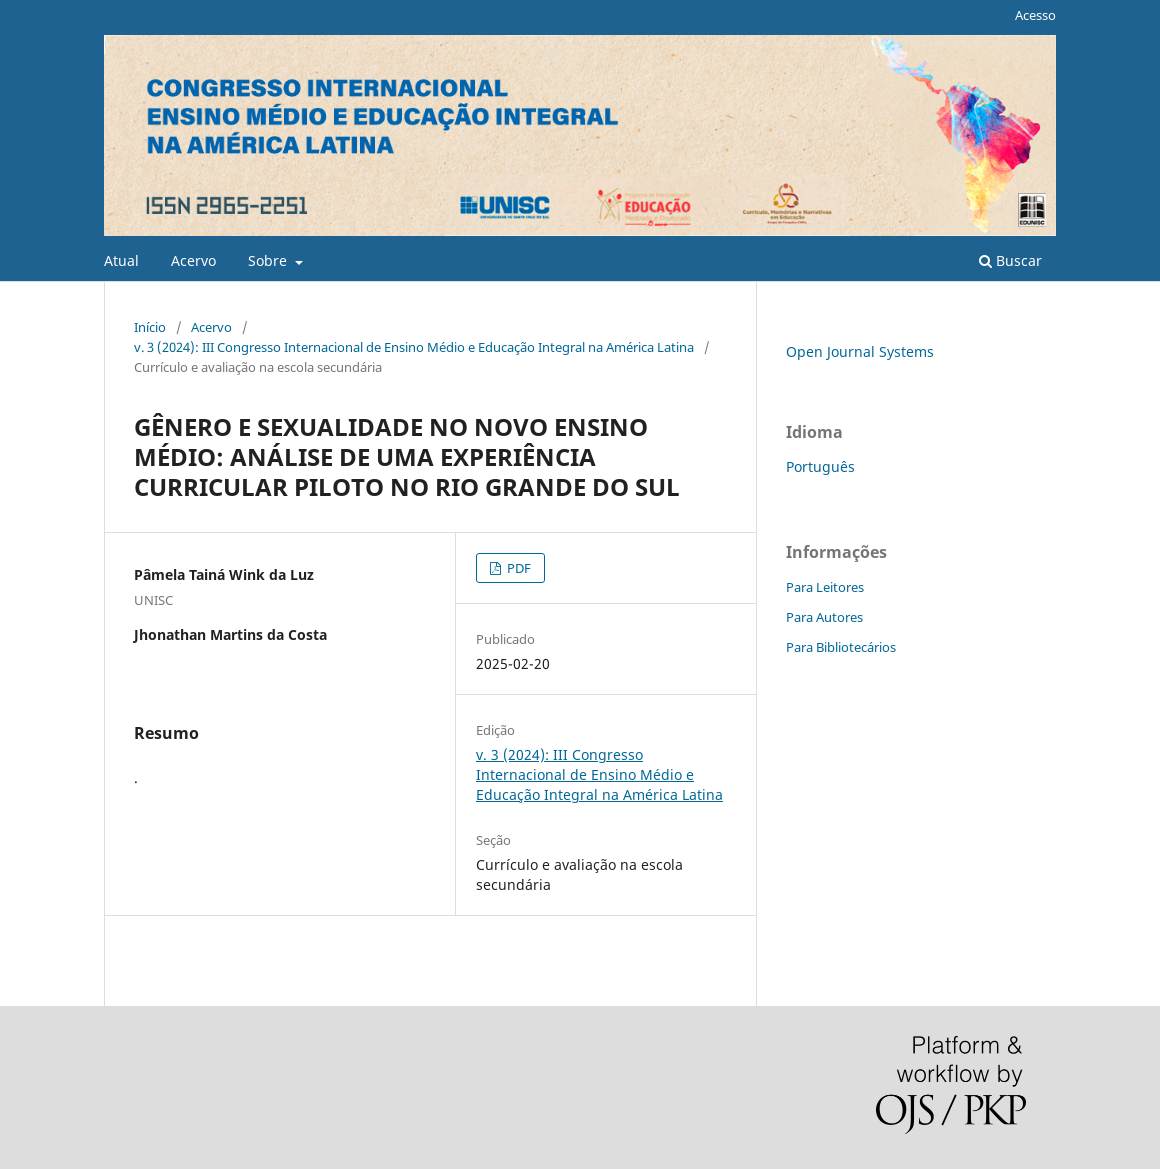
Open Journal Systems (860, 351)
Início (150, 327)
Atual (121, 260)
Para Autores (824, 617)
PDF (517, 568)
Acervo (193, 260)
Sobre (269, 260)
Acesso (1035, 15)
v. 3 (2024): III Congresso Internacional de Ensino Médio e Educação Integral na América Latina (414, 347)
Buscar (1010, 260)
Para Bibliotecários (841, 647)
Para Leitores (825, 587)
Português (820, 466)
